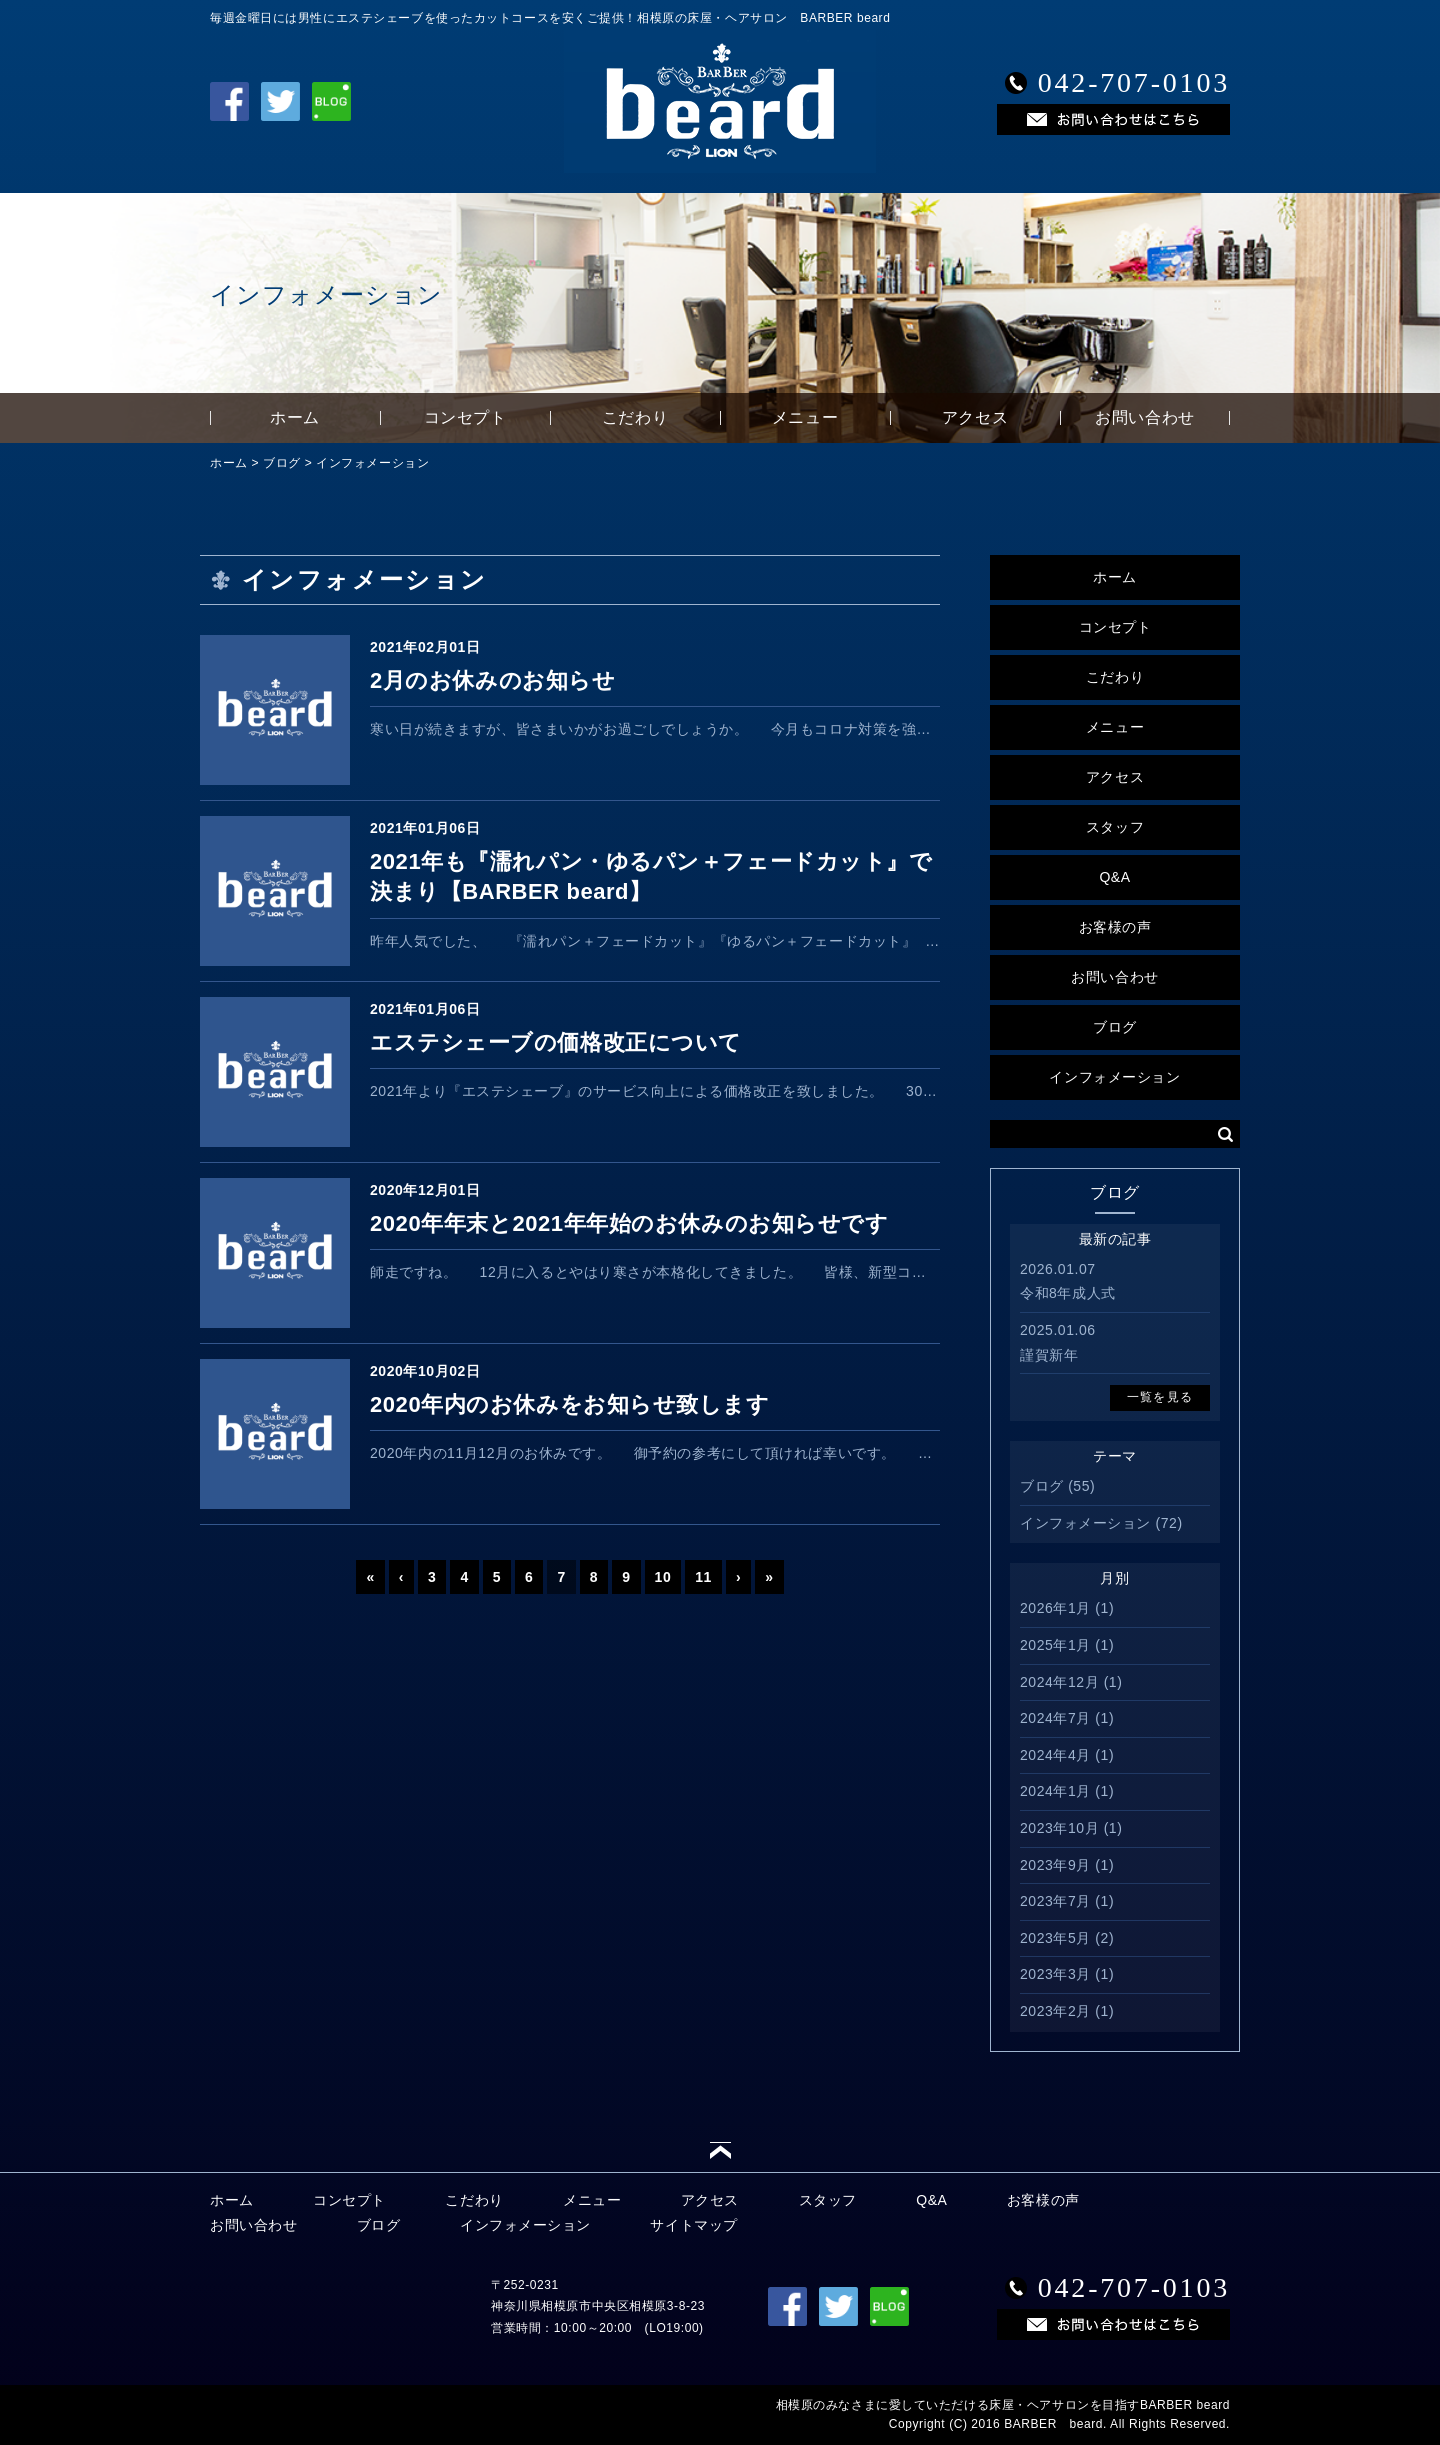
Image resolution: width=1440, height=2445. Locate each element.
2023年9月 (1055, 1865)
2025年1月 (1055, 1645)
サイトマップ (693, 2225)
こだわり (635, 417)
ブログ (282, 463)
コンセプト (465, 417)
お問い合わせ (1144, 417)
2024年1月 (1055, 1791)
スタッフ (1115, 827)
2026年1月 (1055, 1608)
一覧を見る (1160, 1397)
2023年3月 (1055, 1974)
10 (663, 1577)
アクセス (975, 417)
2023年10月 (1059, 1828)
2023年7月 (1055, 1901)
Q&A (1114, 877)
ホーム (295, 417)
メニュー (805, 417)
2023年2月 (1055, 2011)
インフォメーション (372, 463)
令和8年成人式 (1068, 1293)
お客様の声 (1115, 927)
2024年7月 (1055, 1718)
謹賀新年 (1049, 1355)
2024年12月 (1059, 1682)
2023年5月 (1055, 1938)
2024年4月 (1055, 1755)
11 (703, 1577)
